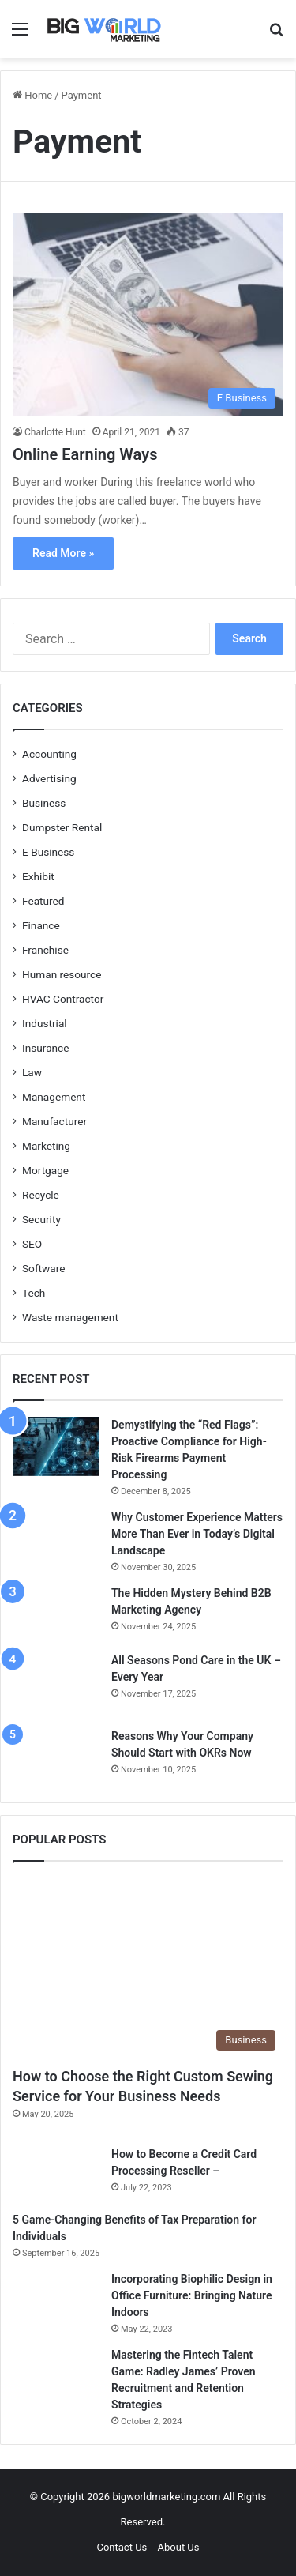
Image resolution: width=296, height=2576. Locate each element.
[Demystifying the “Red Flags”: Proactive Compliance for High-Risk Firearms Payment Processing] (56, 1446)
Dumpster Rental (62, 827)
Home (32, 95)
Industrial (44, 1023)
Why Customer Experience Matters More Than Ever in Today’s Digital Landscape (197, 1534)
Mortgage (45, 1170)
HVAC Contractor (62, 998)
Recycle (40, 1194)
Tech (33, 1292)
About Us (179, 2547)
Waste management (70, 1317)
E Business (48, 851)
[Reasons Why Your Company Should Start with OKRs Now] (56, 1757)
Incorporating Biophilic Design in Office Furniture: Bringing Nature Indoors (191, 2295)
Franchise (45, 949)
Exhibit (38, 876)
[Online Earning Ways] (148, 314)
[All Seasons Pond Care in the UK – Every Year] (56, 1685)
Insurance (45, 1047)
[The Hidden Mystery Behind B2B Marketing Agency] (56, 1613)
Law (32, 1072)
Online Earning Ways (85, 454)
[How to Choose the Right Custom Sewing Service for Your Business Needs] (148, 1967)
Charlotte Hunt (55, 432)
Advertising (49, 778)
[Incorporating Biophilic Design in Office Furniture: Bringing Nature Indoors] (56, 2295)
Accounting (49, 754)
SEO (32, 1243)
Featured (43, 900)
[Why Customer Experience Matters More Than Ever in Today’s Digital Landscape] (56, 1538)
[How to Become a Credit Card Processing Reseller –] (56, 2173)
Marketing (46, 1145)
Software (43, 1268)
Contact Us (121, 2547)
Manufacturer (54, 1121)
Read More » (63, 553)
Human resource (62, 974)
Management (53, 1096)
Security (41, 1219)
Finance (41, 925)
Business (44, 803)
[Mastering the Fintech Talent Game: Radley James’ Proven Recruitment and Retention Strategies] (56, 2376)
